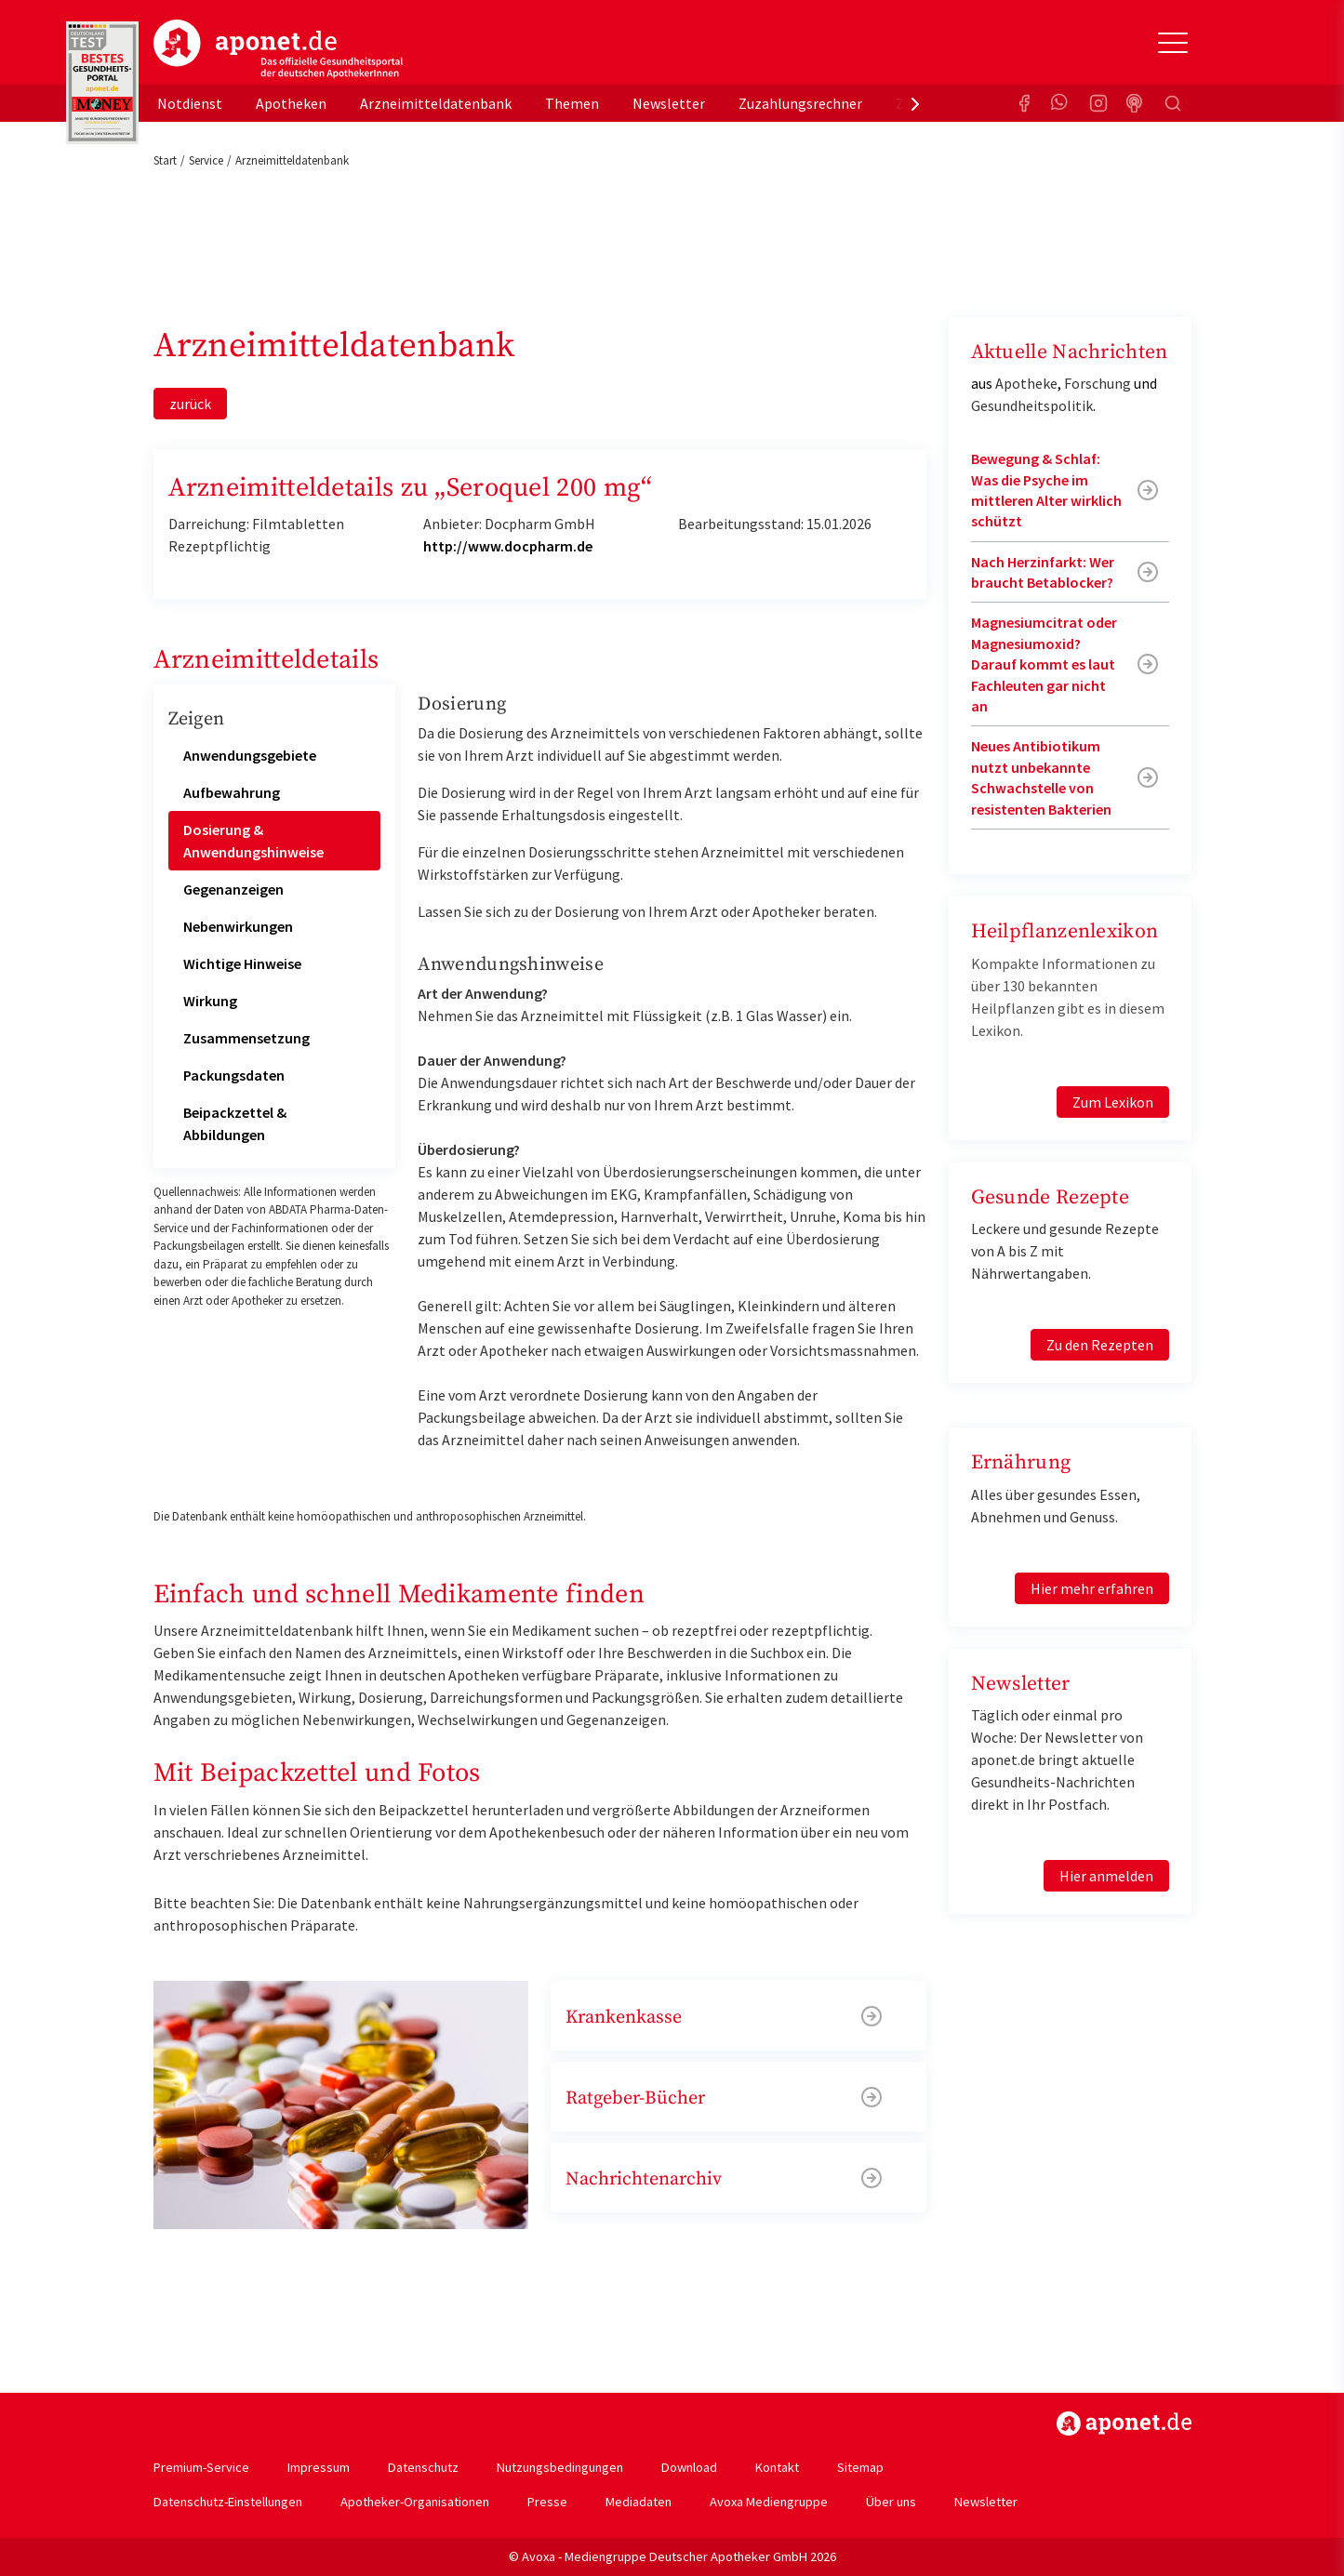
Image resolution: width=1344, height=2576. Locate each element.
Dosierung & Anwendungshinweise (253, 840)
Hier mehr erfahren (1092, 1588)
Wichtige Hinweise (242, 963)
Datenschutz (423, 2467)
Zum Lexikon (1112, 1102)
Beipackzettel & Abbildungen (234, 1123)
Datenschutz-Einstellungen (227, 2501)
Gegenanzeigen (233, 889)
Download (689, 2467)
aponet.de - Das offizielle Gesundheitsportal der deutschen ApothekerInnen (278, 49)
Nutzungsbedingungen (560, 2467)
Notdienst (189, 103)
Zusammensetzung (246, 1038)
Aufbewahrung (231, 792)
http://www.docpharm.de (507, 546)
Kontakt (777, 2467)
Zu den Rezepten (1099, 1344)
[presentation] (915, 103)
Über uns (891, 2501)
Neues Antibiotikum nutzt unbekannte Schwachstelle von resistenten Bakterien (1041, 777)
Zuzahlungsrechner (800, 103)
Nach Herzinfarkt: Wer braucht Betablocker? (1042, 571)
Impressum (318, 2467)
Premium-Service (201, 2467)
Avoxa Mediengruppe (769, 2501)
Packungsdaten (234, 1075)
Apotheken (291, 103)
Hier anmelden (1106, 1875)
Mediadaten (638, 2501)
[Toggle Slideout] (1172, 42)
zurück (190, 403)
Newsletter (668, 103)
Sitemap (860, 2467)
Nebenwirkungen (238, 926)
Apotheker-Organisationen (414, 2501)
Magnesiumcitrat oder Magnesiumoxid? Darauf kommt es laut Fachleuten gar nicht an (1044, 664)
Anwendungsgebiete (249, 755)
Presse (547, 2501)
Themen (572, 103)
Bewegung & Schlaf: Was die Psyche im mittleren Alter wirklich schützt (1046, 489)
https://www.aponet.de (1124, 2423)
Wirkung (210, 1000)
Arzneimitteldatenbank (436, 103)
